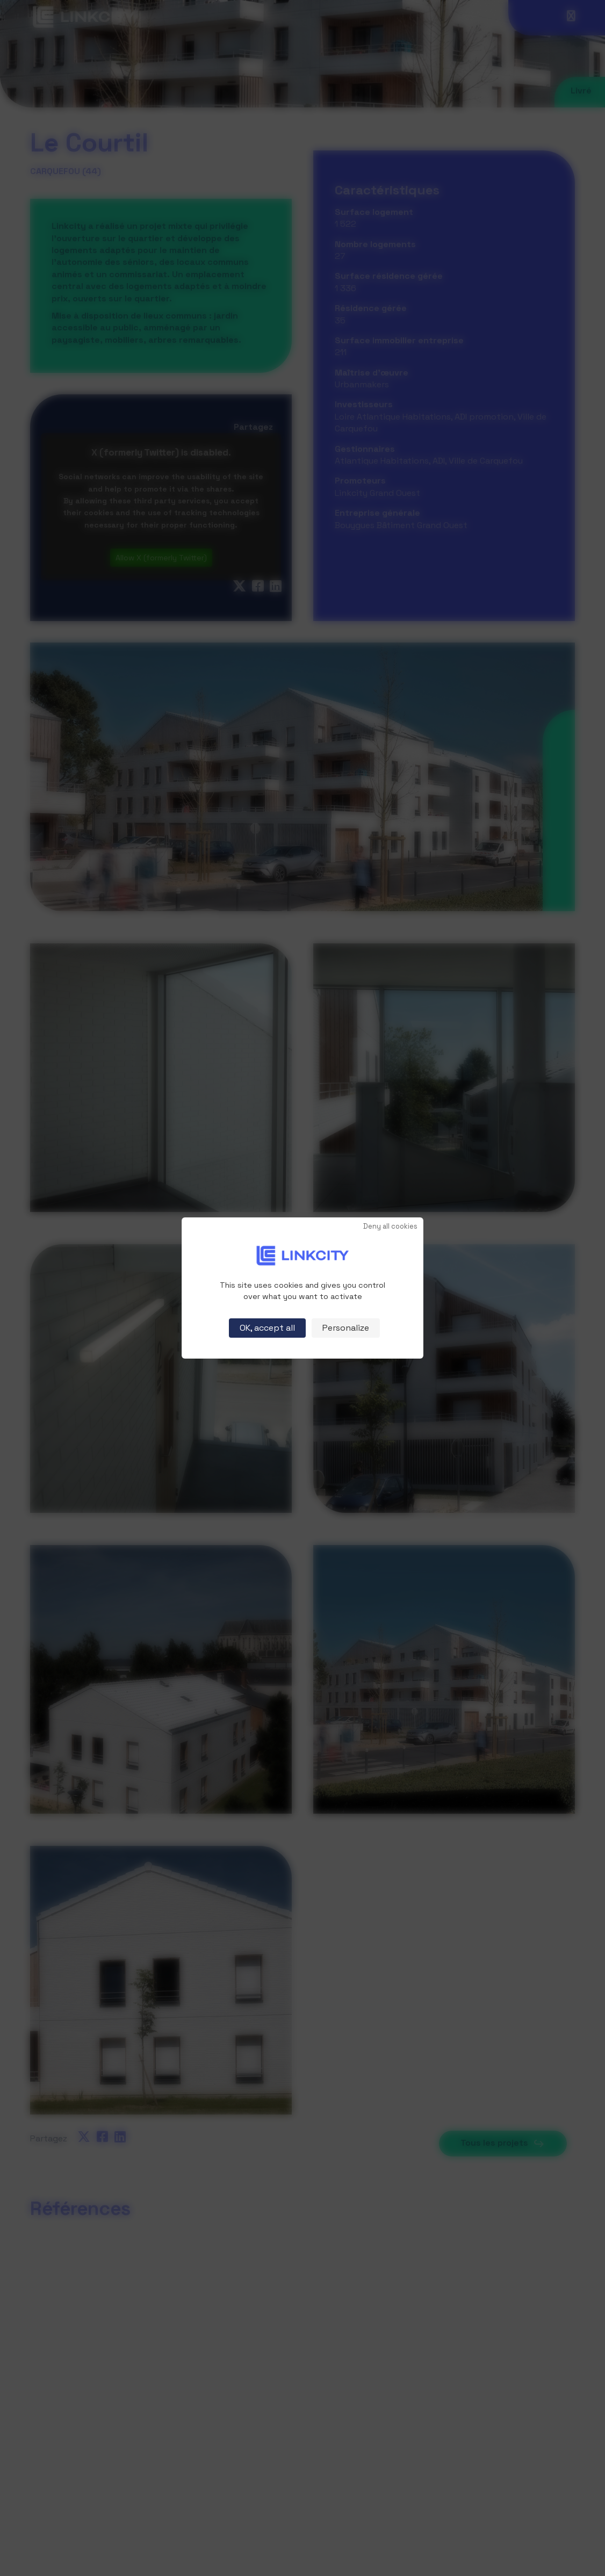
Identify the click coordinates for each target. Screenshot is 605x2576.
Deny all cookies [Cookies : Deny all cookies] (390, 1226)
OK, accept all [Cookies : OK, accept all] (267, 1327)
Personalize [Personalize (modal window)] (345, 1327)
